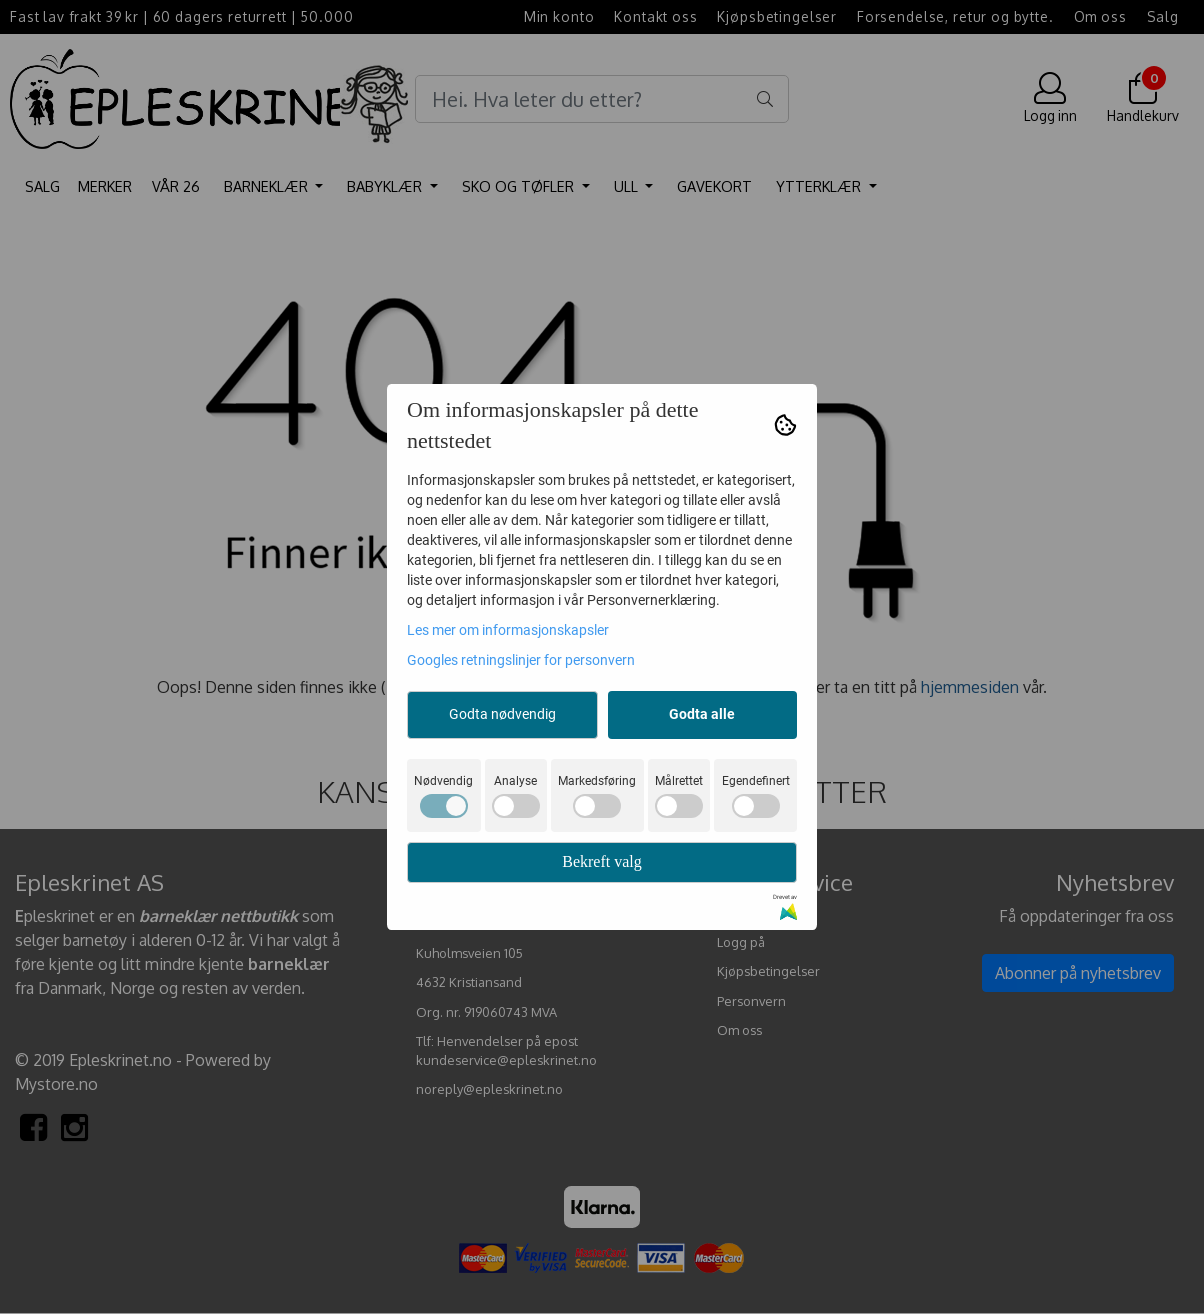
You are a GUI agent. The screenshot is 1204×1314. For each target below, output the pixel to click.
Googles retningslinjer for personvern (521, 660)
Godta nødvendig (502, 714)
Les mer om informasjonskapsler (508, 630)
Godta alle (702, 714)
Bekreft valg (602, 861)
